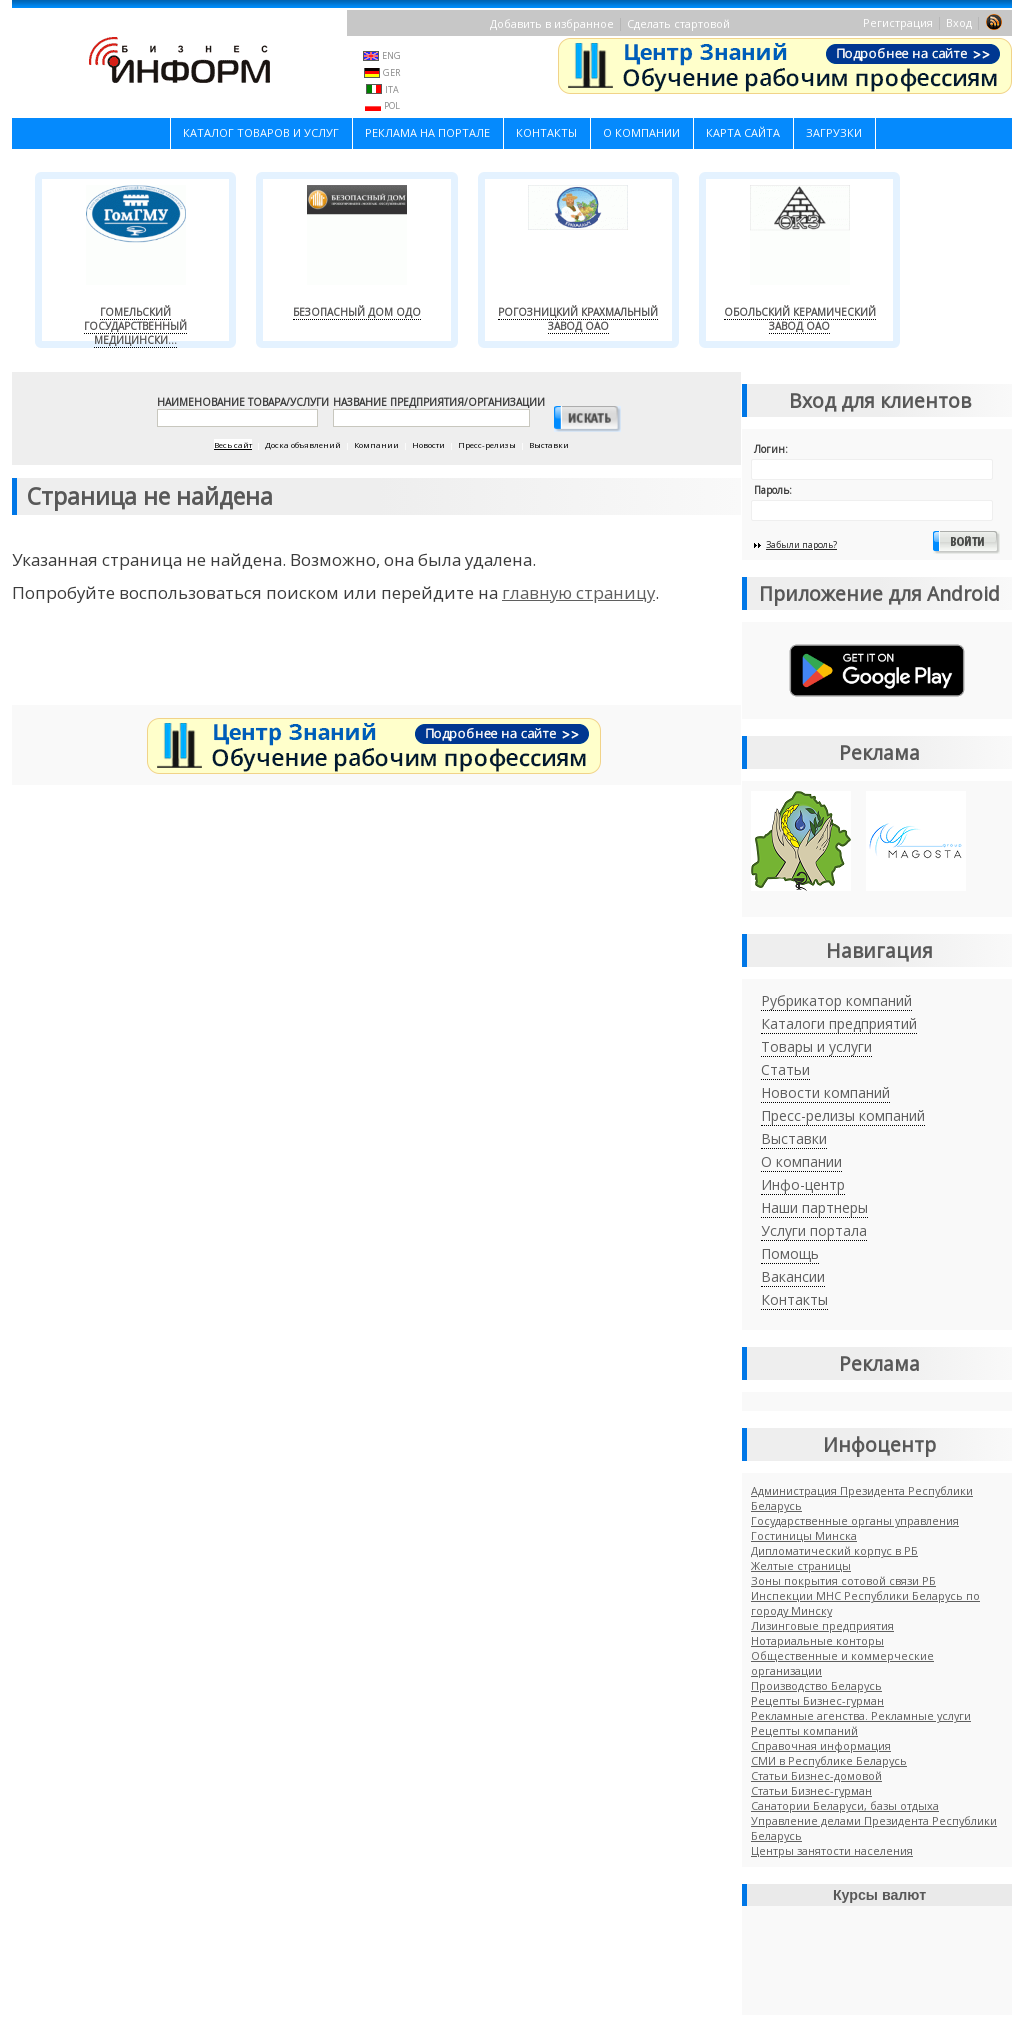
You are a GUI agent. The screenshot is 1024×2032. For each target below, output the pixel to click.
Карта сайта (743, 132)
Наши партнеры (814, 1207)
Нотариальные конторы (817, 1640)
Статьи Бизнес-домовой (816, 1775)
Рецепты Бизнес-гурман (817, 1700)
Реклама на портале (427, 132)
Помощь (790, 1253)
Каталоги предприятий (839, 1023)
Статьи (785, 1069)
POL (392, 105)
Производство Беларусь (816, 1685)
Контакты (546, 132)
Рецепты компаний (804, 1730)
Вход (959, 22)
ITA (392, 89)
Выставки (794, 1138)
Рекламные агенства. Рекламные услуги (861, 1715)
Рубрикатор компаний (836, 1000)
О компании (641, 132)
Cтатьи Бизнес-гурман (811, 1790)
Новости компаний (825, 1092)
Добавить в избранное (552, 23)
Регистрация (898, 22)
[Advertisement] (377, 662)
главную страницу (578, 592)
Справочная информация (821, 1745)
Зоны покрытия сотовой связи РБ (843, 1580)
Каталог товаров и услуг (261, 132)
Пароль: (773, 490)
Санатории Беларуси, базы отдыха (845, 1805)
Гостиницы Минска (804, 1535)
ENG (391, 55)
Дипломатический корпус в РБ (834, 1550)
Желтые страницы (801, 1565)
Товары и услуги (816, 1046)
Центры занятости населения (832, 1850)
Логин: (771, 449)
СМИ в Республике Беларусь (829, 1760)
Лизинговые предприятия (822, 1625)
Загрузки (834, 132)
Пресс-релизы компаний (843, 1115)
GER (391, 72)
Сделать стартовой (678, 23)
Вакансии (793, 1276)
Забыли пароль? (801, 544)
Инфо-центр (803, 1184)
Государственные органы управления (855, 1520)
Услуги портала (814, 1230)
